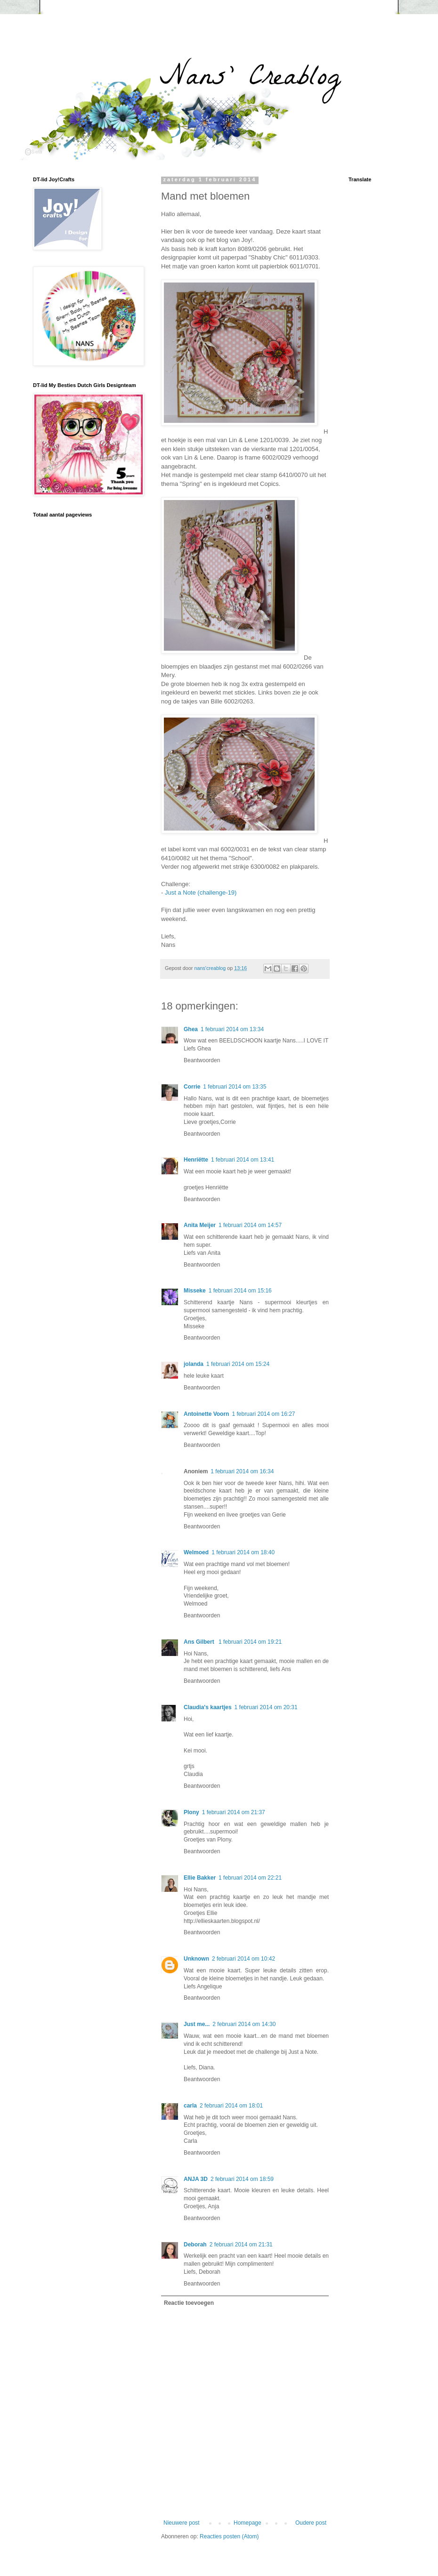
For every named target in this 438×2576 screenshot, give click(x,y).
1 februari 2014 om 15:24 (237, 1364)
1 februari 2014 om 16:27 (263, 1414)
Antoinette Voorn (206, 1414)
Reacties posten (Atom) (229, 2536)
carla (190, 2105)
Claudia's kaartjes (208, 1707)
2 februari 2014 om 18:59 (242, 2179)
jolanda (193, 1364)
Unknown (196, 1958)
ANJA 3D (196, 2179)
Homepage (247, 2522)
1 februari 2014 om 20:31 (266, 1707)
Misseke (195, 1290)
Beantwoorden (202, 1060)
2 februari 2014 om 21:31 (241, 2244)
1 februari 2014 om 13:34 (232, 1029)
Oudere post (310, 2522)
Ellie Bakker (200, 1877)
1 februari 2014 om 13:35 (234, 1086)
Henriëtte (196, 1159)
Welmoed (196, 1552)
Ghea (191, 1029)
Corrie (192, 1086)
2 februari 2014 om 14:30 (244, 2024)
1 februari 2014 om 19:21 (250, 1642)
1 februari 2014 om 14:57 (250, 1225)
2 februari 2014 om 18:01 (231, 2105)
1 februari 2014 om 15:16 (240, 1290)
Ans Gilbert (200, 1642)
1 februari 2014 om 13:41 (242, 1159)
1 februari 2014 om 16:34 (242, 1471)
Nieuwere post (181, 2522)
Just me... (197, 2024)
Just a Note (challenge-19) (200, 892)
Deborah (195, 2244)
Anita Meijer (200, 1225)
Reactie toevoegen (189, 2303)
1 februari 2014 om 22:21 (250, 1877)
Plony (191, 1812)
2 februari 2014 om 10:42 (243, 1958)
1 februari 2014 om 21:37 (233, 1812)
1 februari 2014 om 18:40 (243, 1552)
